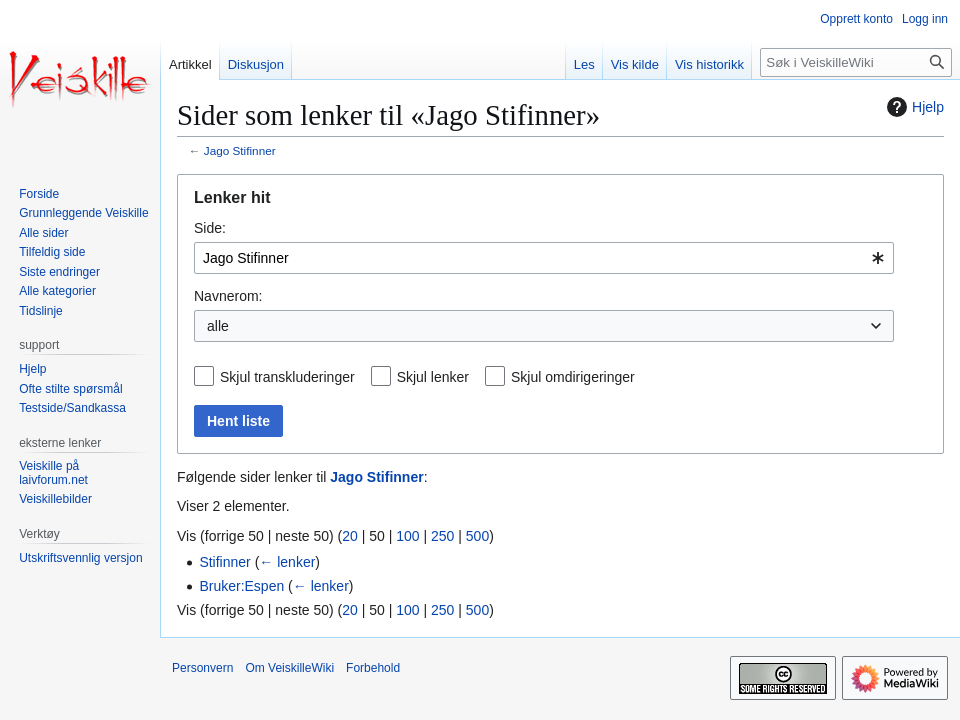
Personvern (202, 668)
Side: (210, 228)
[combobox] (544, 258)
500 (477, 536)
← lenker (287, 562)
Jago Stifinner (240, 150)
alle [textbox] (218, 326)
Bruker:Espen (241, 586)
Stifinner (224, 562)
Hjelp (913, 107)
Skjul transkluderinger (287, 377)
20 (350, 536)
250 (442, 536)
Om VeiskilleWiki (289, 668)
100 (407, 536)
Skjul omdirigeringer (573, 377)
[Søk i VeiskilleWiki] (856, 62)
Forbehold (373, 668)
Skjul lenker (433, 377)
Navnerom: (228, 296)
